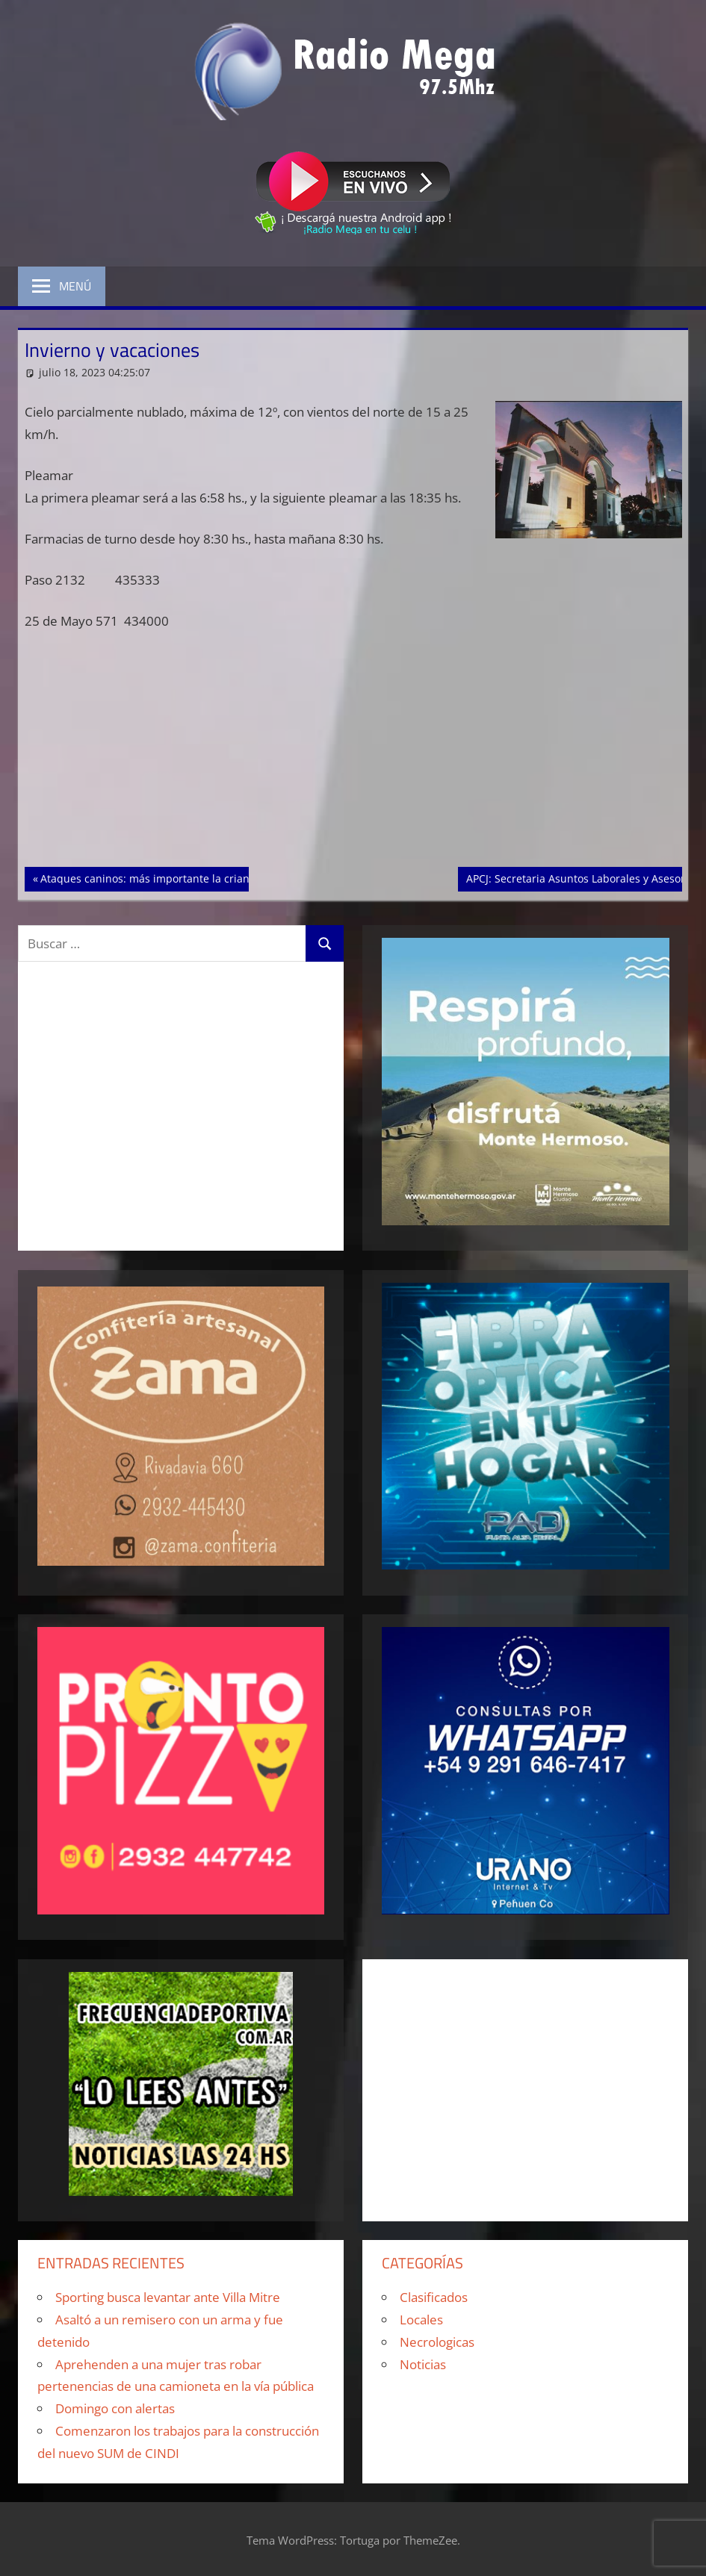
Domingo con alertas (115, 2408)
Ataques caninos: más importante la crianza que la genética (190, 877)
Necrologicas (437, 2342)
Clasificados (434, 2297)
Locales (421, 2319)
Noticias (423, 2364)
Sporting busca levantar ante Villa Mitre (167, 2297)
